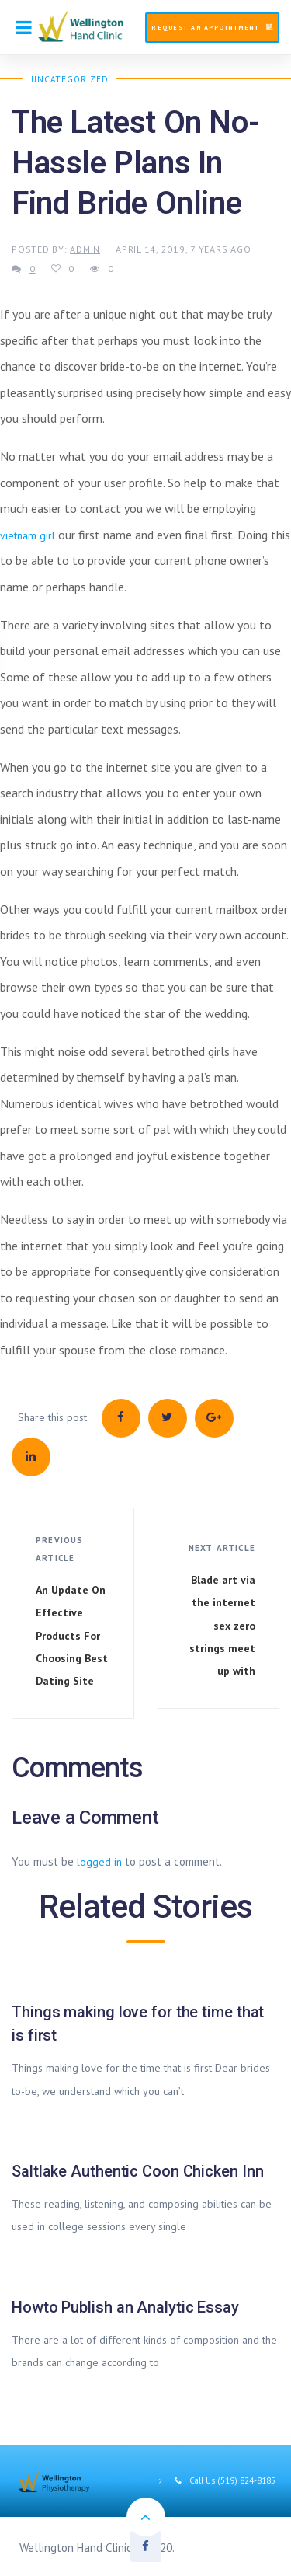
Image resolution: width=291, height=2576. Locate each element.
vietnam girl (27, 535)
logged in (99, 1862)
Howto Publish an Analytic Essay (125, 2307)
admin (85, 249)
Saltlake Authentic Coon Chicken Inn (138, 2171)
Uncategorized (70, 79)
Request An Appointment (212, 27)
